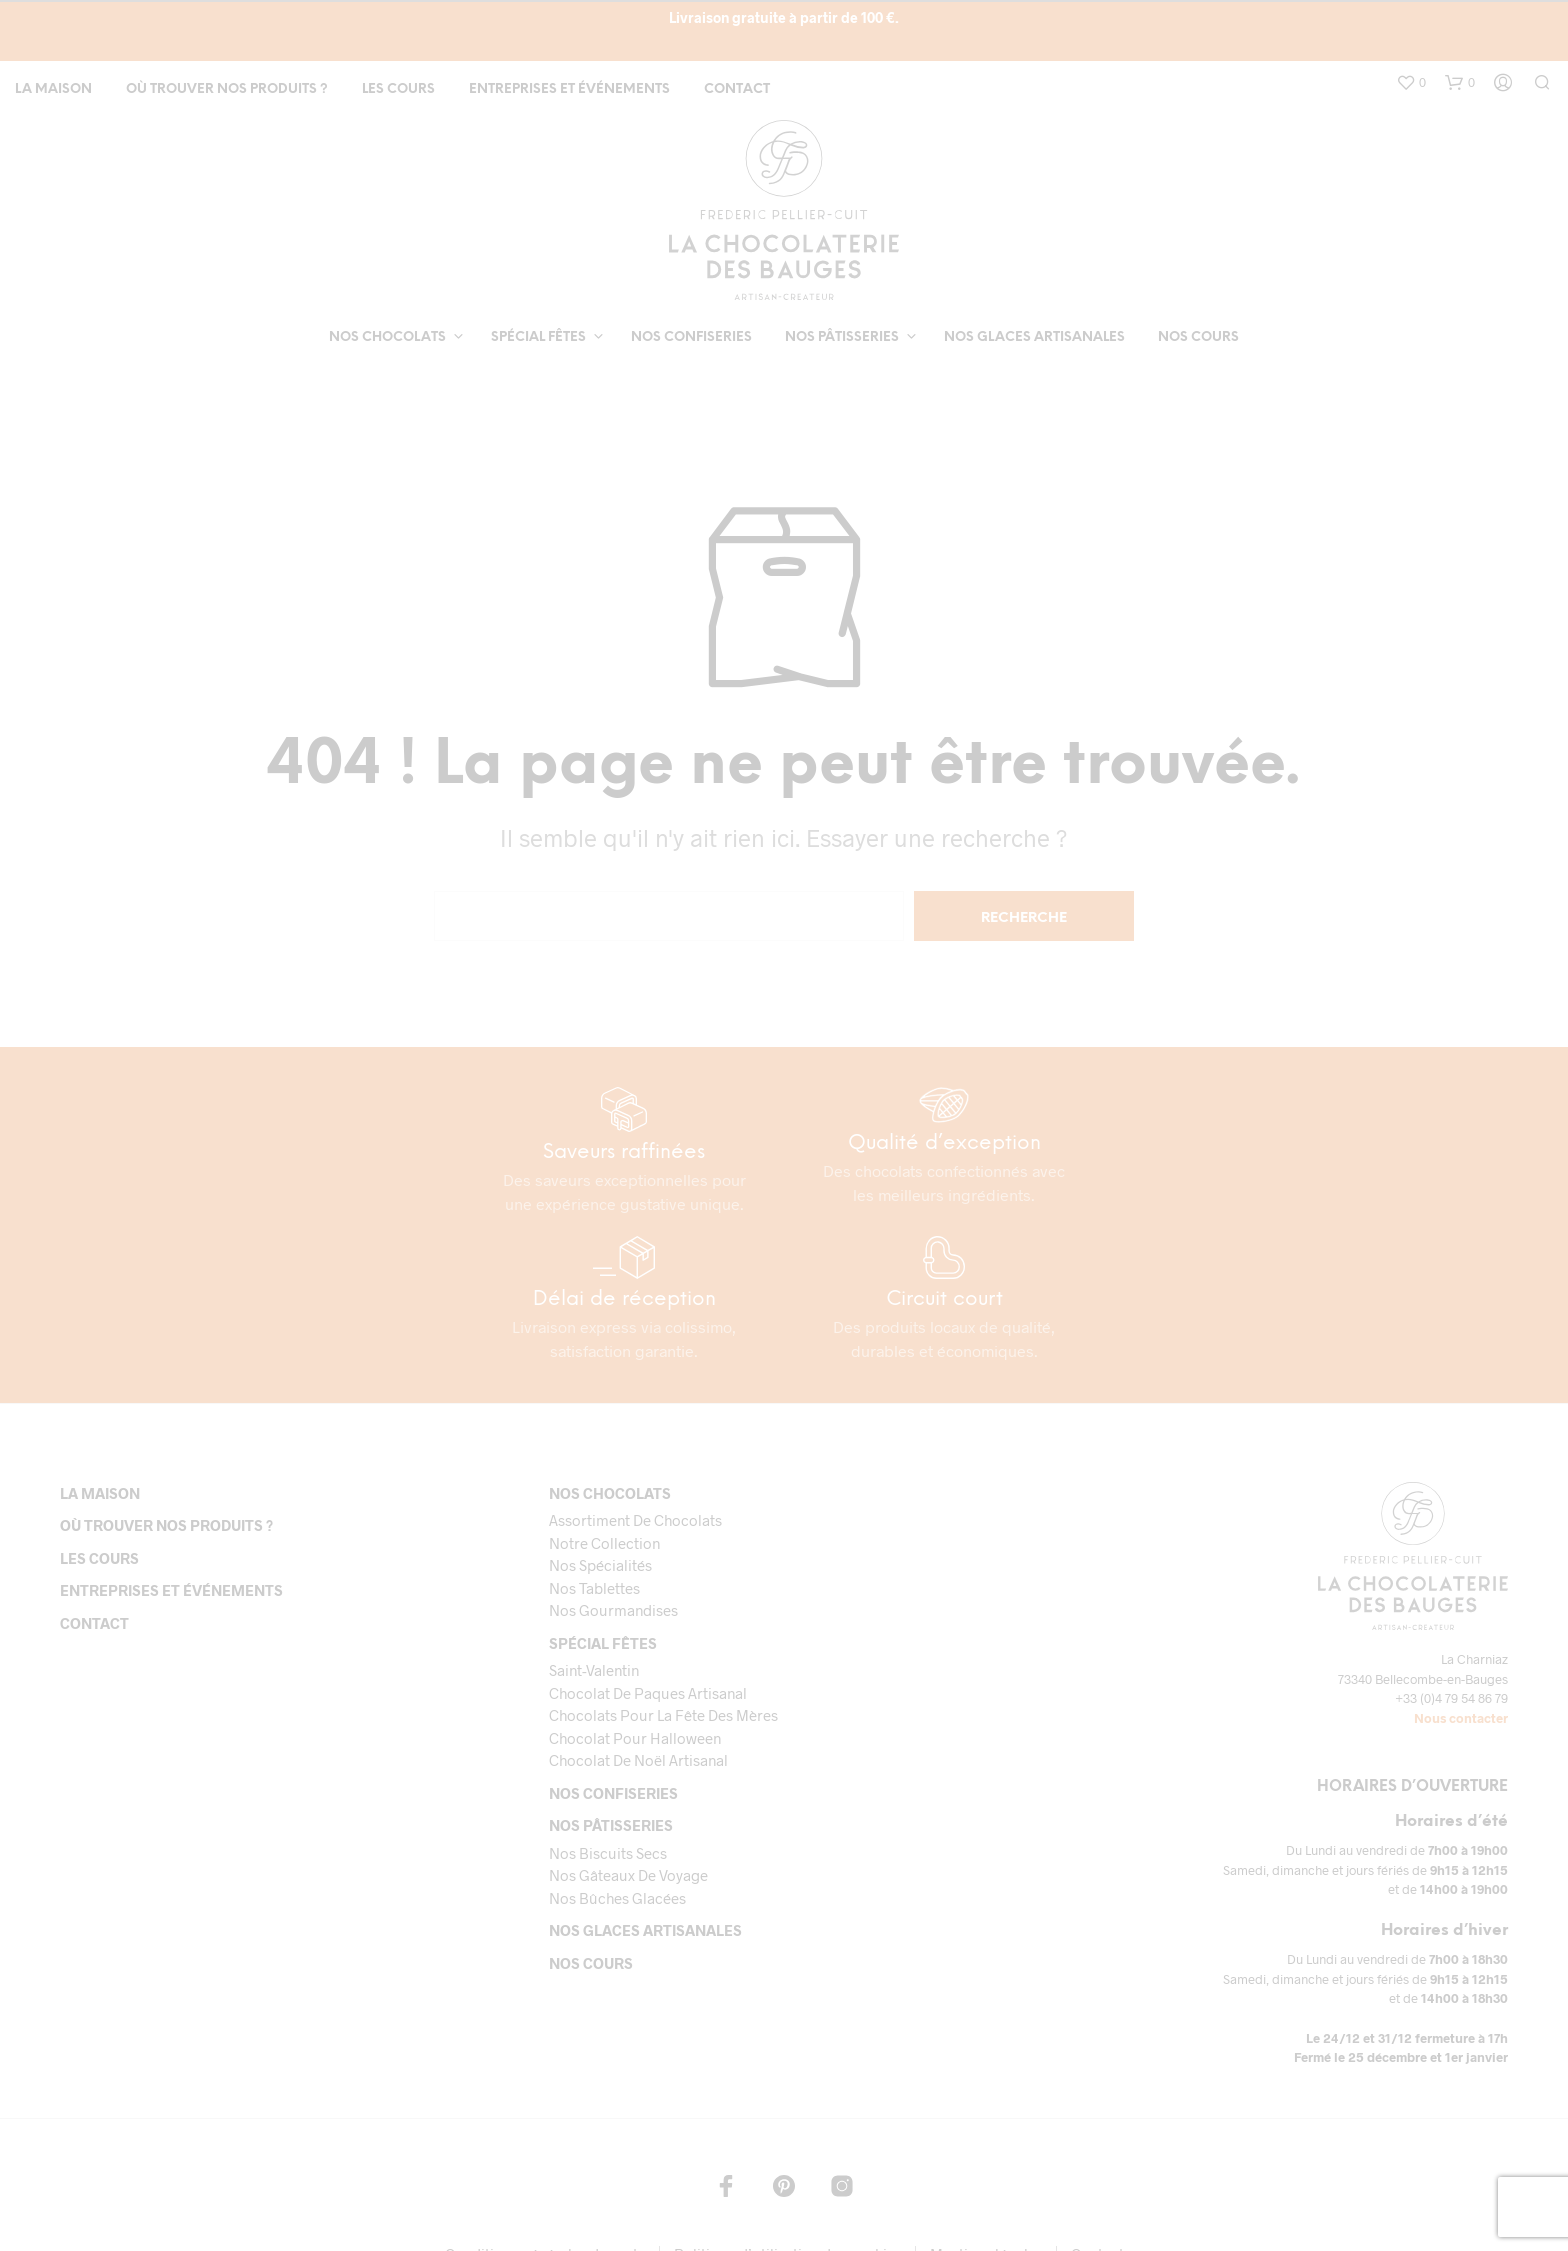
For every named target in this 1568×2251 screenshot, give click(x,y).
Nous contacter (1461, 1718)
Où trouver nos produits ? (227, 89)
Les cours (398, 89)
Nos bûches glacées (617, 1898)
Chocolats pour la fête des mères (663, 1715)
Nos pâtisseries (842, 337)
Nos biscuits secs (608, 1853)
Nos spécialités (600, 1565)
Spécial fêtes (538, 337)
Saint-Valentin (594, 1670)
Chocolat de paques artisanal (648, 1693)
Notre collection (604, 1543)
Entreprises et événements (569, 89)
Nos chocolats (387, 337)
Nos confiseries (691, 337)
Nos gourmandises (613, 1610)
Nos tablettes (594, 1588)
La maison (53, 89)
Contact (737, 89)
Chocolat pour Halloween (635, 1738)
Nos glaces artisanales (1034, 337)
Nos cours (1198, 337)
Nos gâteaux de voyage (628, 1875)
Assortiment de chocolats (635, 1520)
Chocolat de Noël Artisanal (638, 1760)
